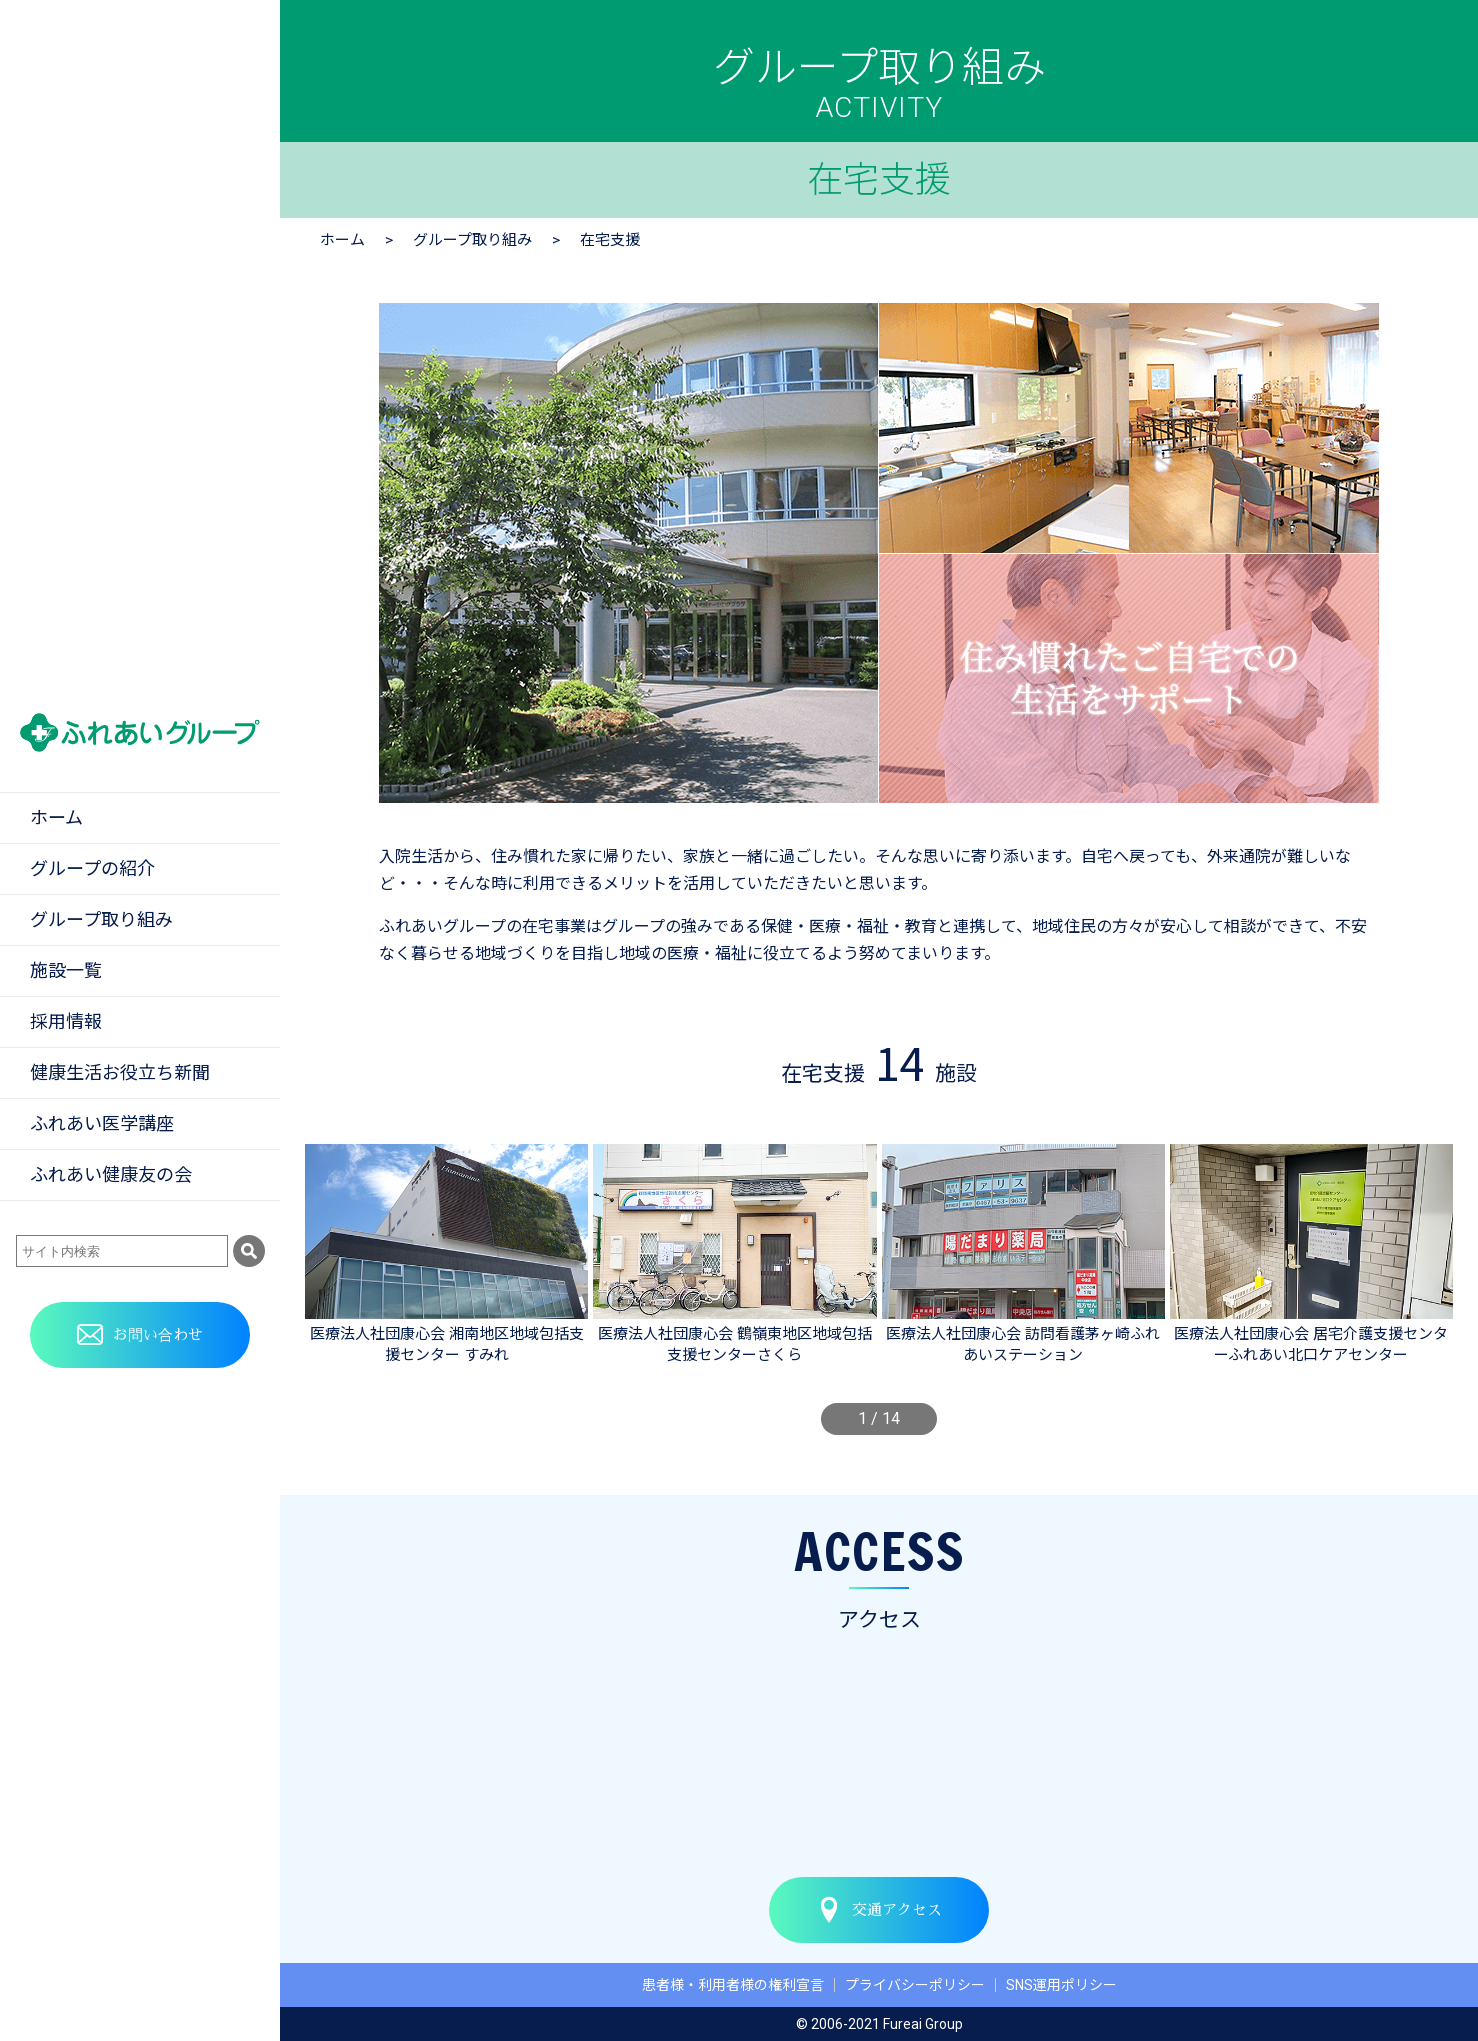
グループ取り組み (472, 240)
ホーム (342, 240)
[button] (318, 1259)
